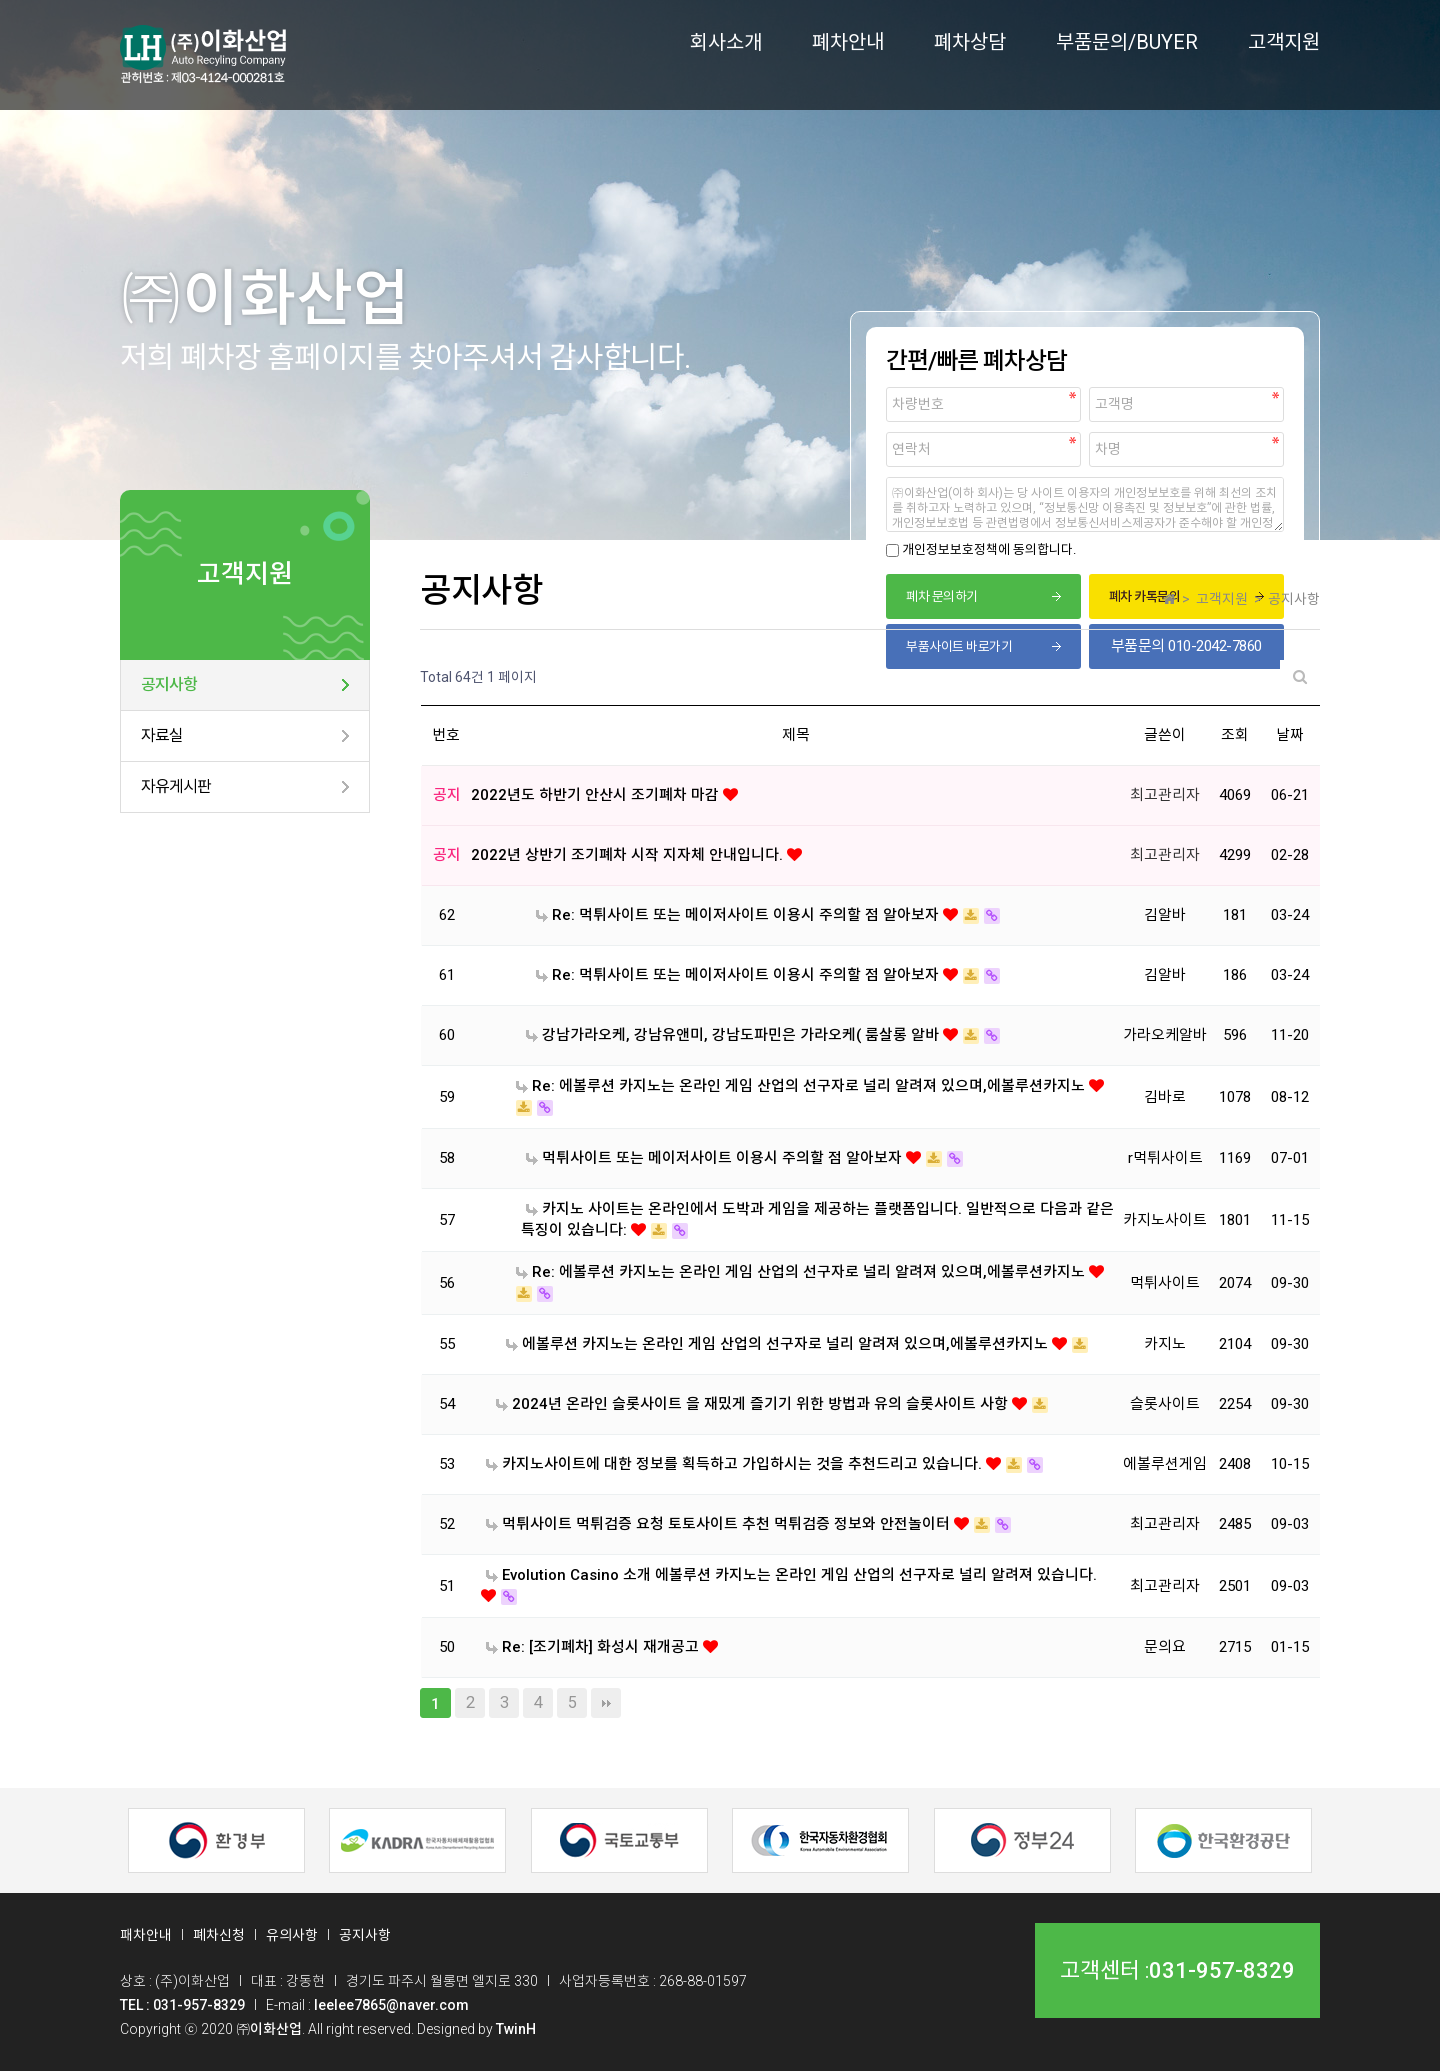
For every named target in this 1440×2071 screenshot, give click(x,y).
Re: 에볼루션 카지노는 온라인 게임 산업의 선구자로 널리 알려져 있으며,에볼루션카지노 (802, 1086)
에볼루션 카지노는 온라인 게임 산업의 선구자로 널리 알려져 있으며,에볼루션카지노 (779, 1344)
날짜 (1290, 735)
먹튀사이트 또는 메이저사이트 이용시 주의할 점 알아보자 (716, 1158)
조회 (1235, 735)
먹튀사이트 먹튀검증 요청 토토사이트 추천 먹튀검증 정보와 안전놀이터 (720, 1524)
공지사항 (169, 684)
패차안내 (146, 1935)
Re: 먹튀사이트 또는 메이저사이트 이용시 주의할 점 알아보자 (739, 915)
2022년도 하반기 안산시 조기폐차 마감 (597, 795)
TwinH (516, 2029)
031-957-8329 (1222, 1971)
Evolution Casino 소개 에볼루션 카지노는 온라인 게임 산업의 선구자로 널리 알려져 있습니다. (791, 1575)
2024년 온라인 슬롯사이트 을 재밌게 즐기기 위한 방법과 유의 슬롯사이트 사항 (754, 1404)
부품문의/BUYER (1127, 42)
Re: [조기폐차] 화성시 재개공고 (594, 1647)
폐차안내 (848, 42)
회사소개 (726, 42)
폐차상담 (970, 42)
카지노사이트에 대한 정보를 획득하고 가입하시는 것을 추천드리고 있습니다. (736, 1464)
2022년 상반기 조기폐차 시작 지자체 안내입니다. (629, 855)
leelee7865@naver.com (391, 2005)
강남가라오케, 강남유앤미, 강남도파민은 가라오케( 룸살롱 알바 (734, 1035)
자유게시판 (176, 786)
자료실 (162, 735)
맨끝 (606, 1703)
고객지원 (1284, 42)
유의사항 (292, 1935)
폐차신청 (219, 1935)
